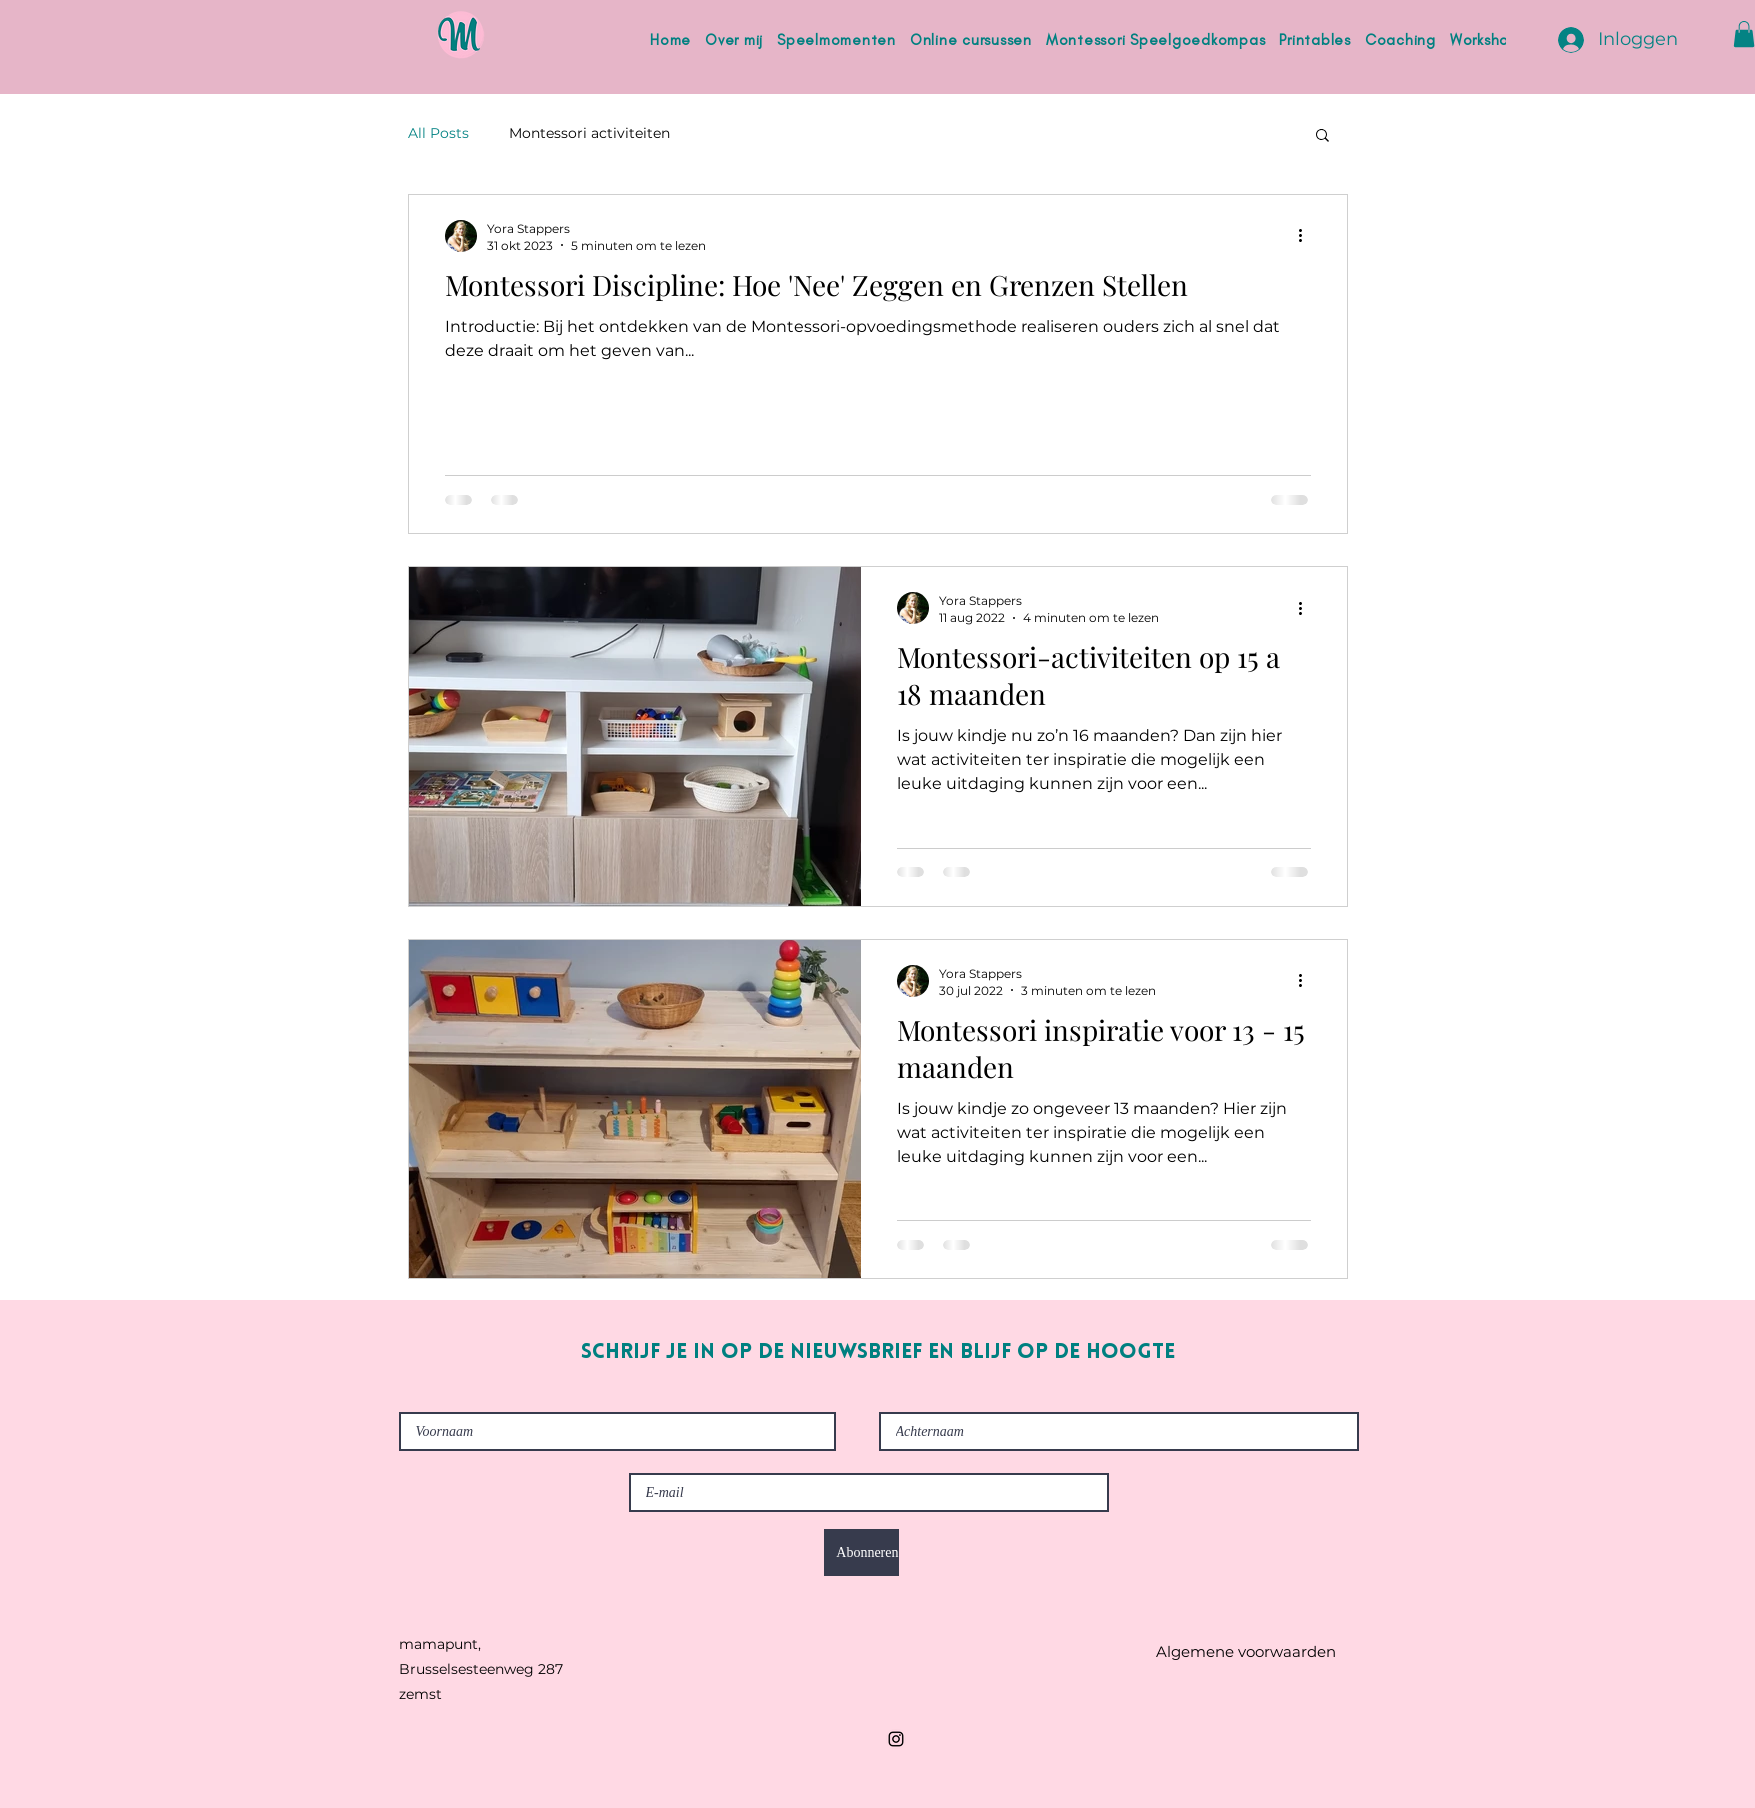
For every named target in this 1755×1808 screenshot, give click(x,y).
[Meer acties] (1308, 236)
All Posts (438, 133)
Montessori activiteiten (589, 133)
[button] (1744, 34)
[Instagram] (896, 1739)
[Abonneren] (861, 1552)
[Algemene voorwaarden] (1246, 1652)
